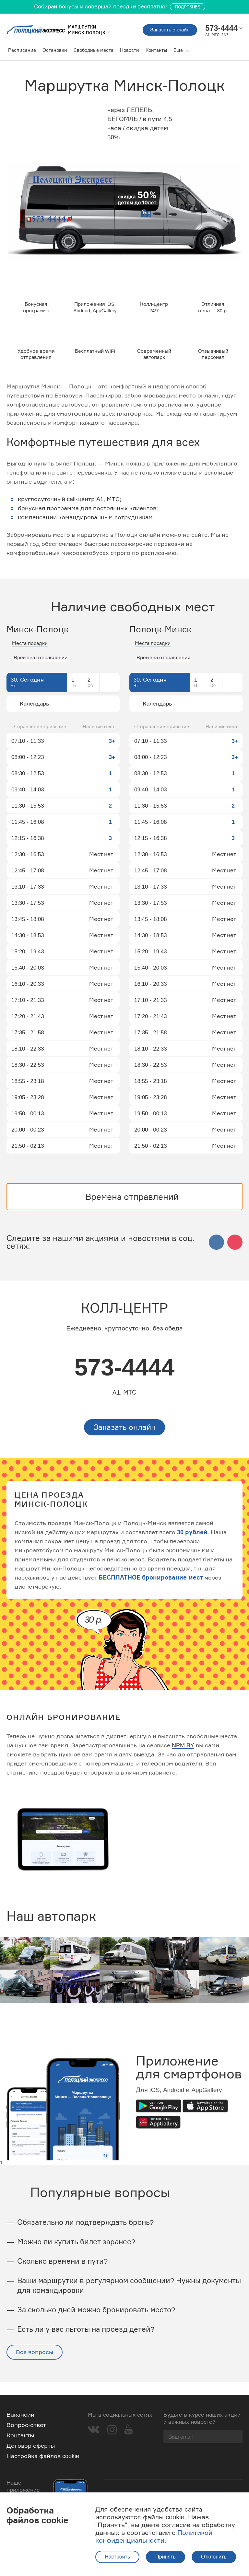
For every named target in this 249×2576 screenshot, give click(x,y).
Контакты (156, 50)
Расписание (22, 50)
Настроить (117, 2556)
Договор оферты (30, 2445)
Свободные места (93, 50)
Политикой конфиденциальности (153, 2536)
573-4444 (125, 1379)
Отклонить (214, 2556)
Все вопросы (34, 2364)
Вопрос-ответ (26, 2424)
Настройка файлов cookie (42, 2456)
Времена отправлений (40, 669)
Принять (165, 2556)
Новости (129, 50)
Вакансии (20, 2414)
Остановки (54, 50)
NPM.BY (183, 1758)
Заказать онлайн (164, 30)
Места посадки (30, 655)
